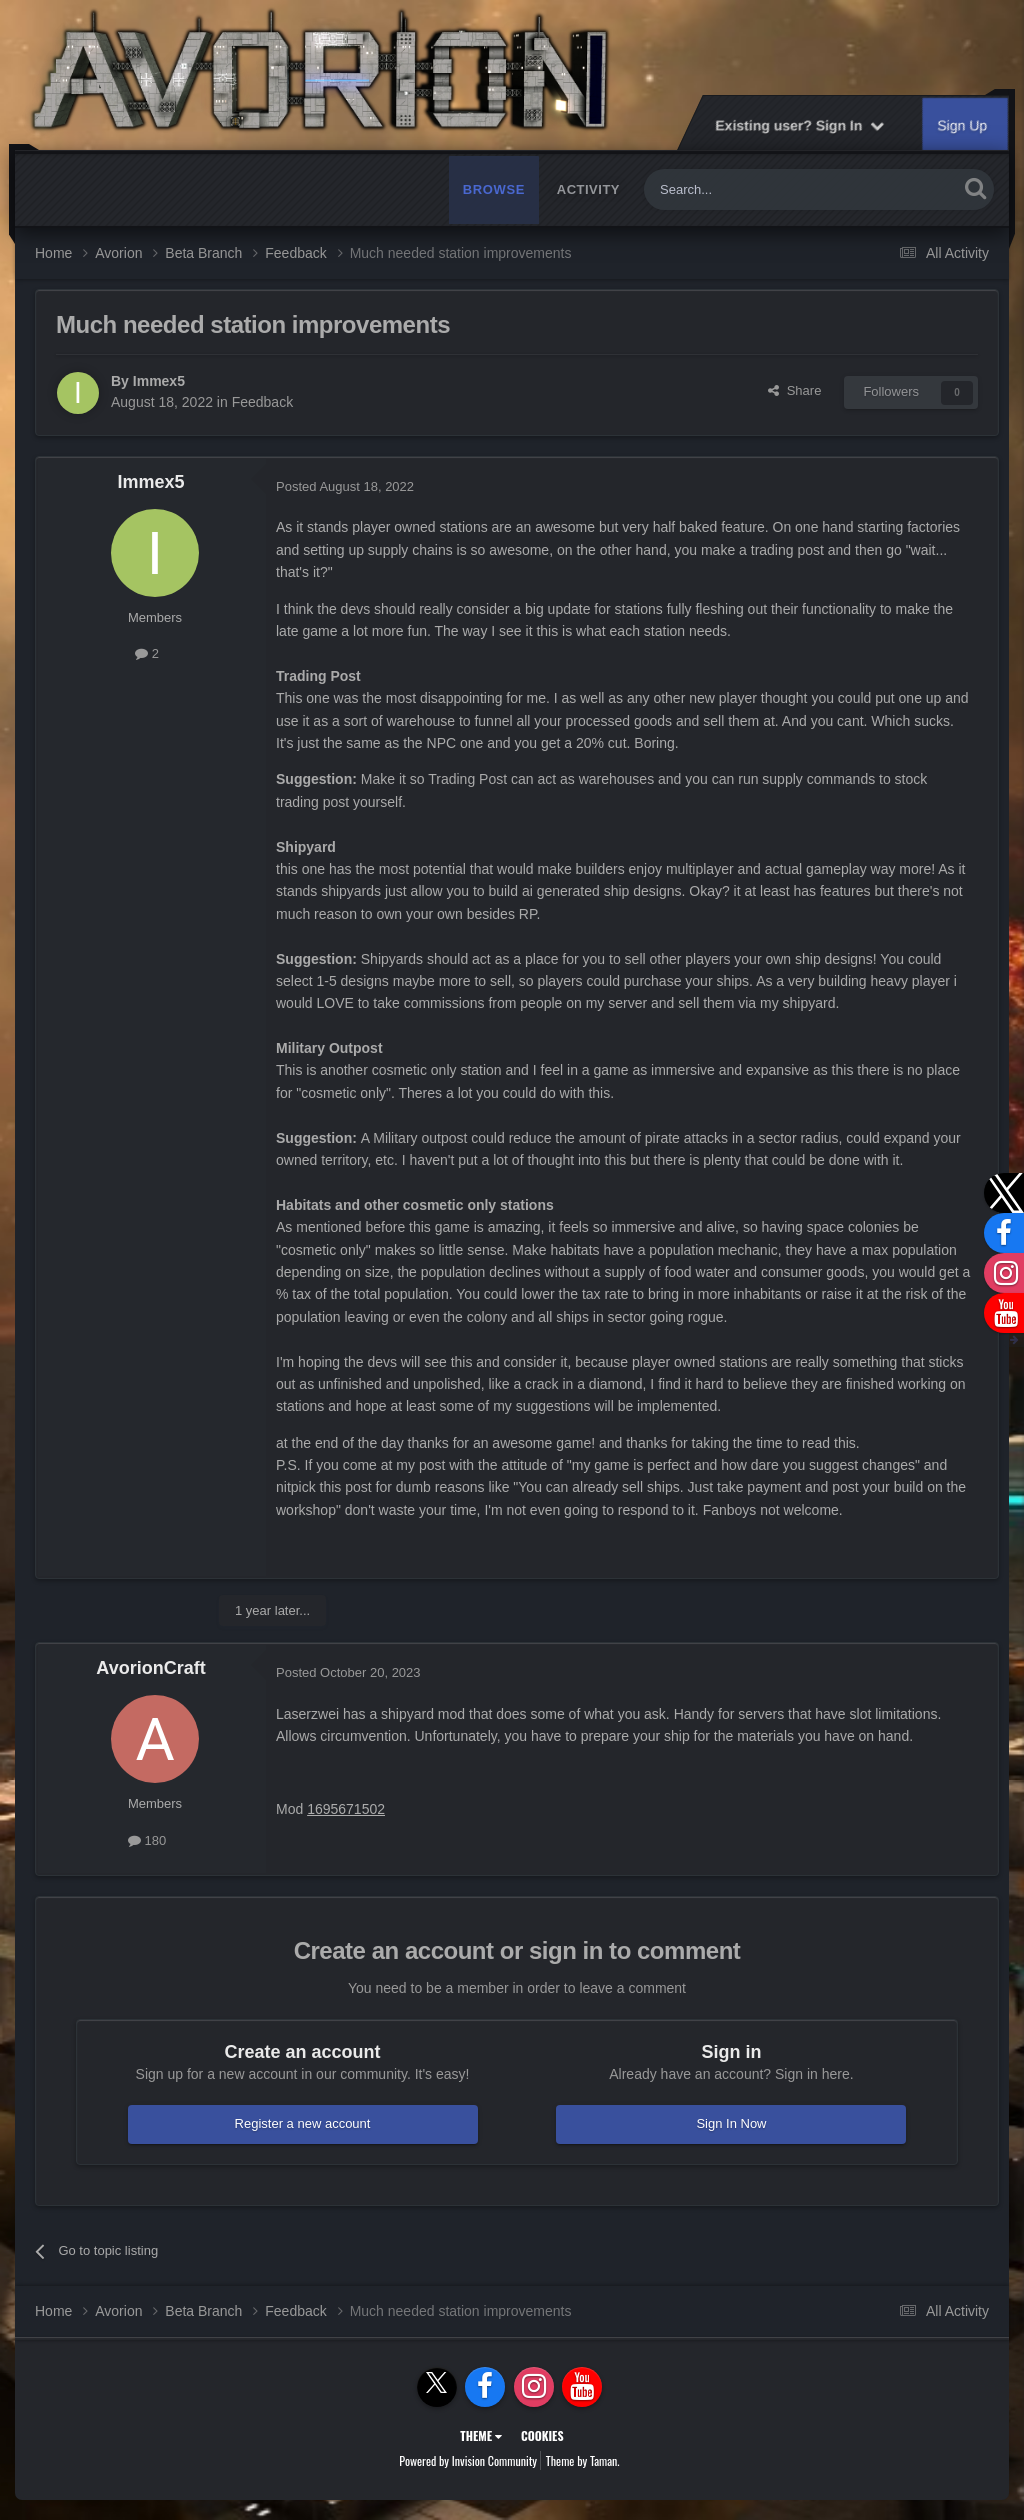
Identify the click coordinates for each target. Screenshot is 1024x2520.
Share (794, 390)
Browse (494, 189)
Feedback (262, 402)
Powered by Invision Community (468, 2460)
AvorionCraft (150, 1668)
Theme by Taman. (583, 2460)
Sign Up (963, 125)
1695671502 (346, 1809)
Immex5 (159, 381)
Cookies (542, 2435)
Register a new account (303, 2123)
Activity (588, 189)
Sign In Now (731, 2123)
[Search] (754, 189)
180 (147, 1840)
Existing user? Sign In (799, 125)
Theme (481, 2435)
